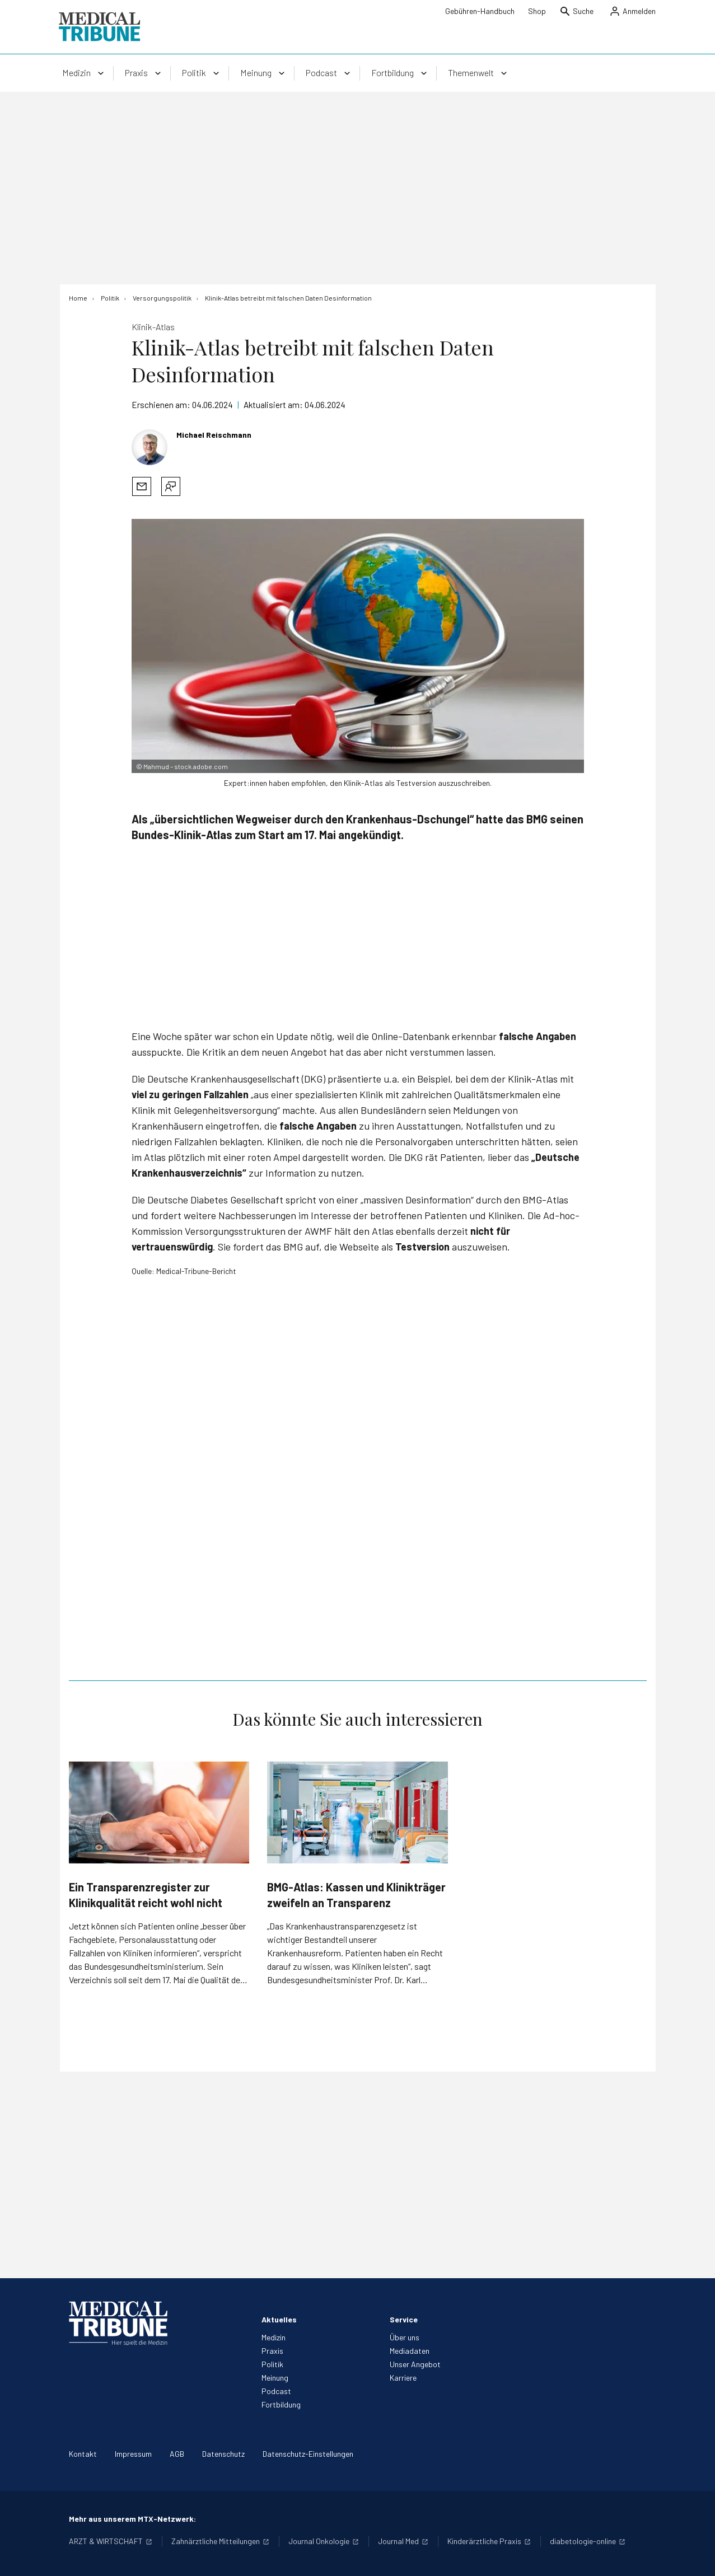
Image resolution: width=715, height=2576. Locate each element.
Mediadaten (409, 2350)
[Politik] (110, 298)
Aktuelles (279, 2319)
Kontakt (83, 2453)
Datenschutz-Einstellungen (308, 2453)
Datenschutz (223, 2453)
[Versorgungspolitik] (162, 298)
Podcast (276, 2391)
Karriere (403, 2377)
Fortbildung (281, 2404)
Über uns (404, 2337)
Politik (272, 2364)
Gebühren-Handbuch (480, 11)
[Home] (78, 298)
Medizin (273, 2337)
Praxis (272, 2350)
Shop (537, 11)
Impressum (133, 2453)
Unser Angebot (415, 2364)
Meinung (274, 2377)
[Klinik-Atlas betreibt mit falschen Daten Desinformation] (288, 298)
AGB (177, 2453)
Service (404, 2319)
